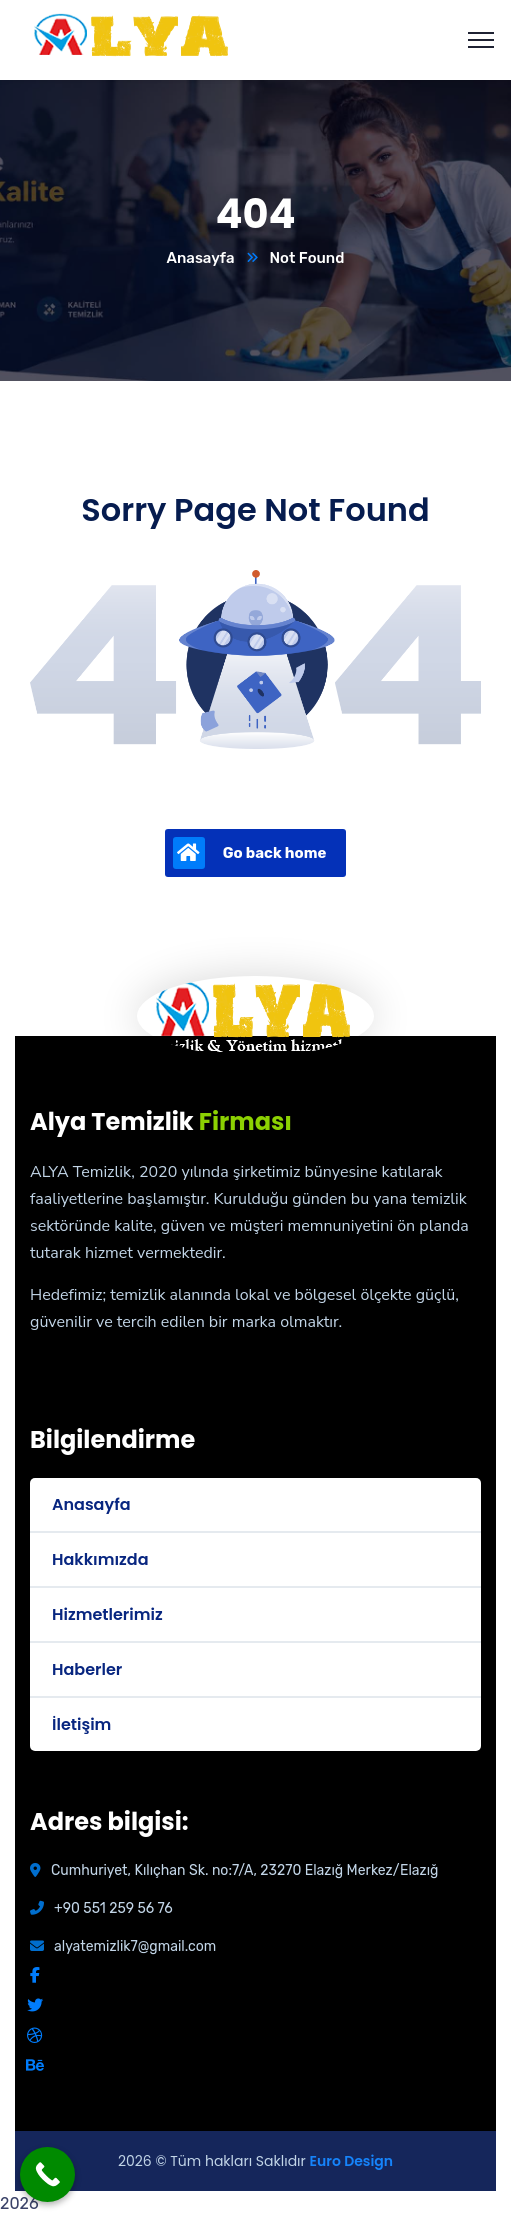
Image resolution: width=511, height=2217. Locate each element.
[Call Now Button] (47, 2174)
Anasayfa (201, 258)
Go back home (250, 853)
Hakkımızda (100, 1559)
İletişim (81, 1724)
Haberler (87, 1669)
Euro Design (352, 2161)
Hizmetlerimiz (107, 1614)
